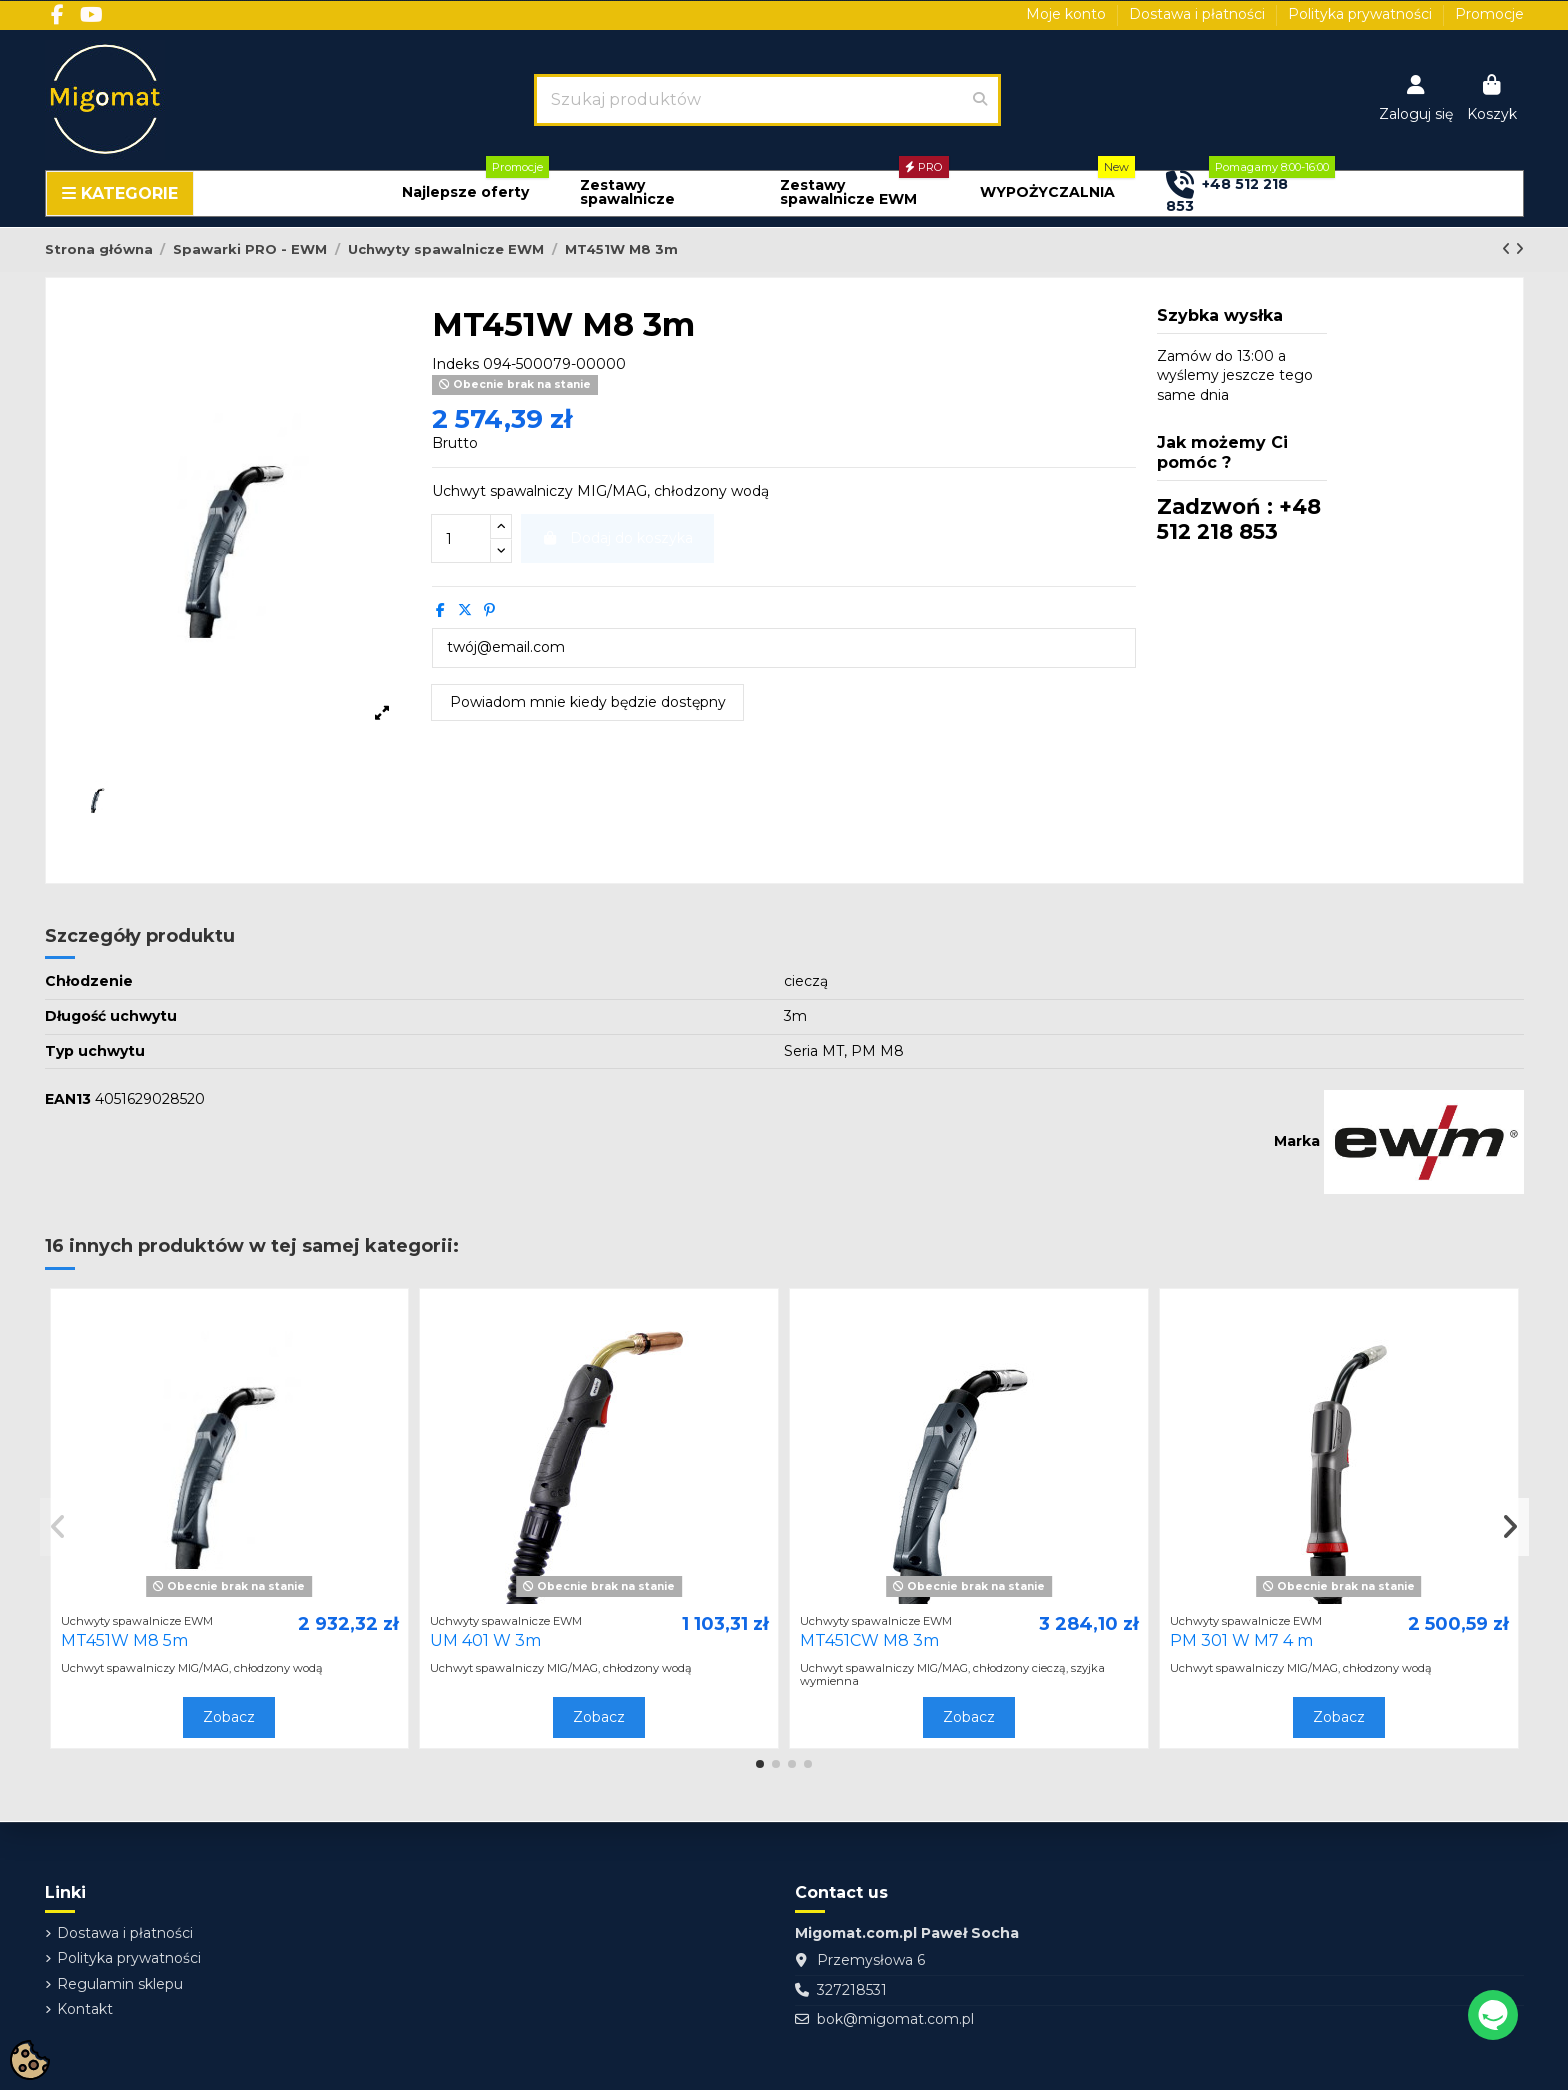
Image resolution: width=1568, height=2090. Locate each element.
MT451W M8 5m (124, 1640)
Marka (1297, 1141)
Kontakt (85, 2009)
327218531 (852, 1990)
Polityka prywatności (1362, 14)
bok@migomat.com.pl (895, 2019)
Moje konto (1068, 14)
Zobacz (229, 1717)
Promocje (1489, 14)
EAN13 (68, 1099)
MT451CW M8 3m (869, 1640)
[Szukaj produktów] (980, 100)
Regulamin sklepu (120, 1984)
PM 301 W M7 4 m (1241, 1640)
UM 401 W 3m (485, 1640)
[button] (465, 192)
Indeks (455, 364)
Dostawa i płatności (1199, 14)
